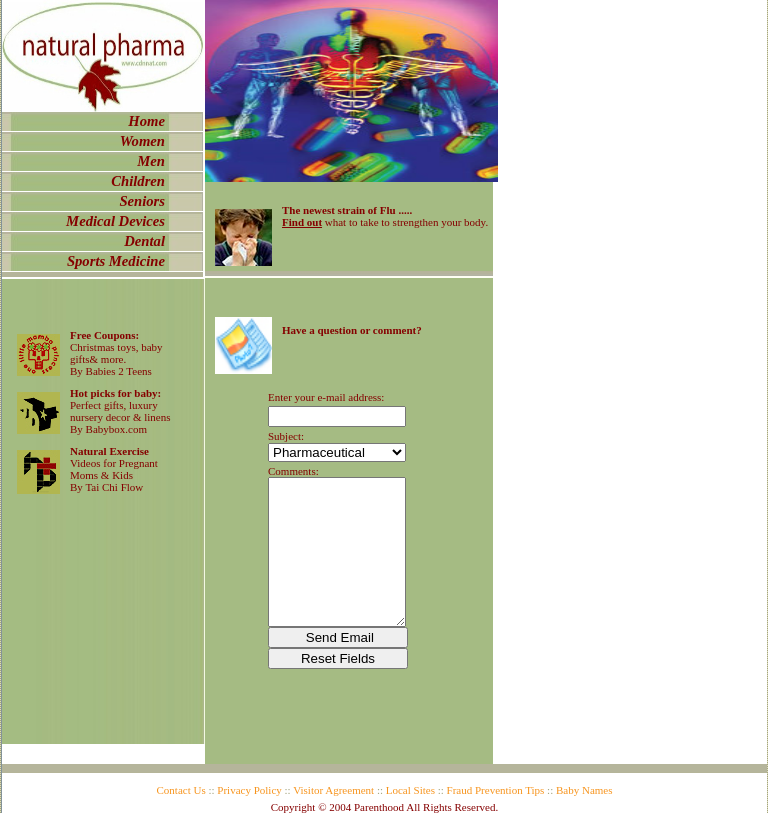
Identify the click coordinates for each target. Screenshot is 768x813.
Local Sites (410, 790)
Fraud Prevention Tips (496, 790)
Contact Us (181, 790)
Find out (302, 222)
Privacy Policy (249, 790)
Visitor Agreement (333, 790)
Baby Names (584, 790)
